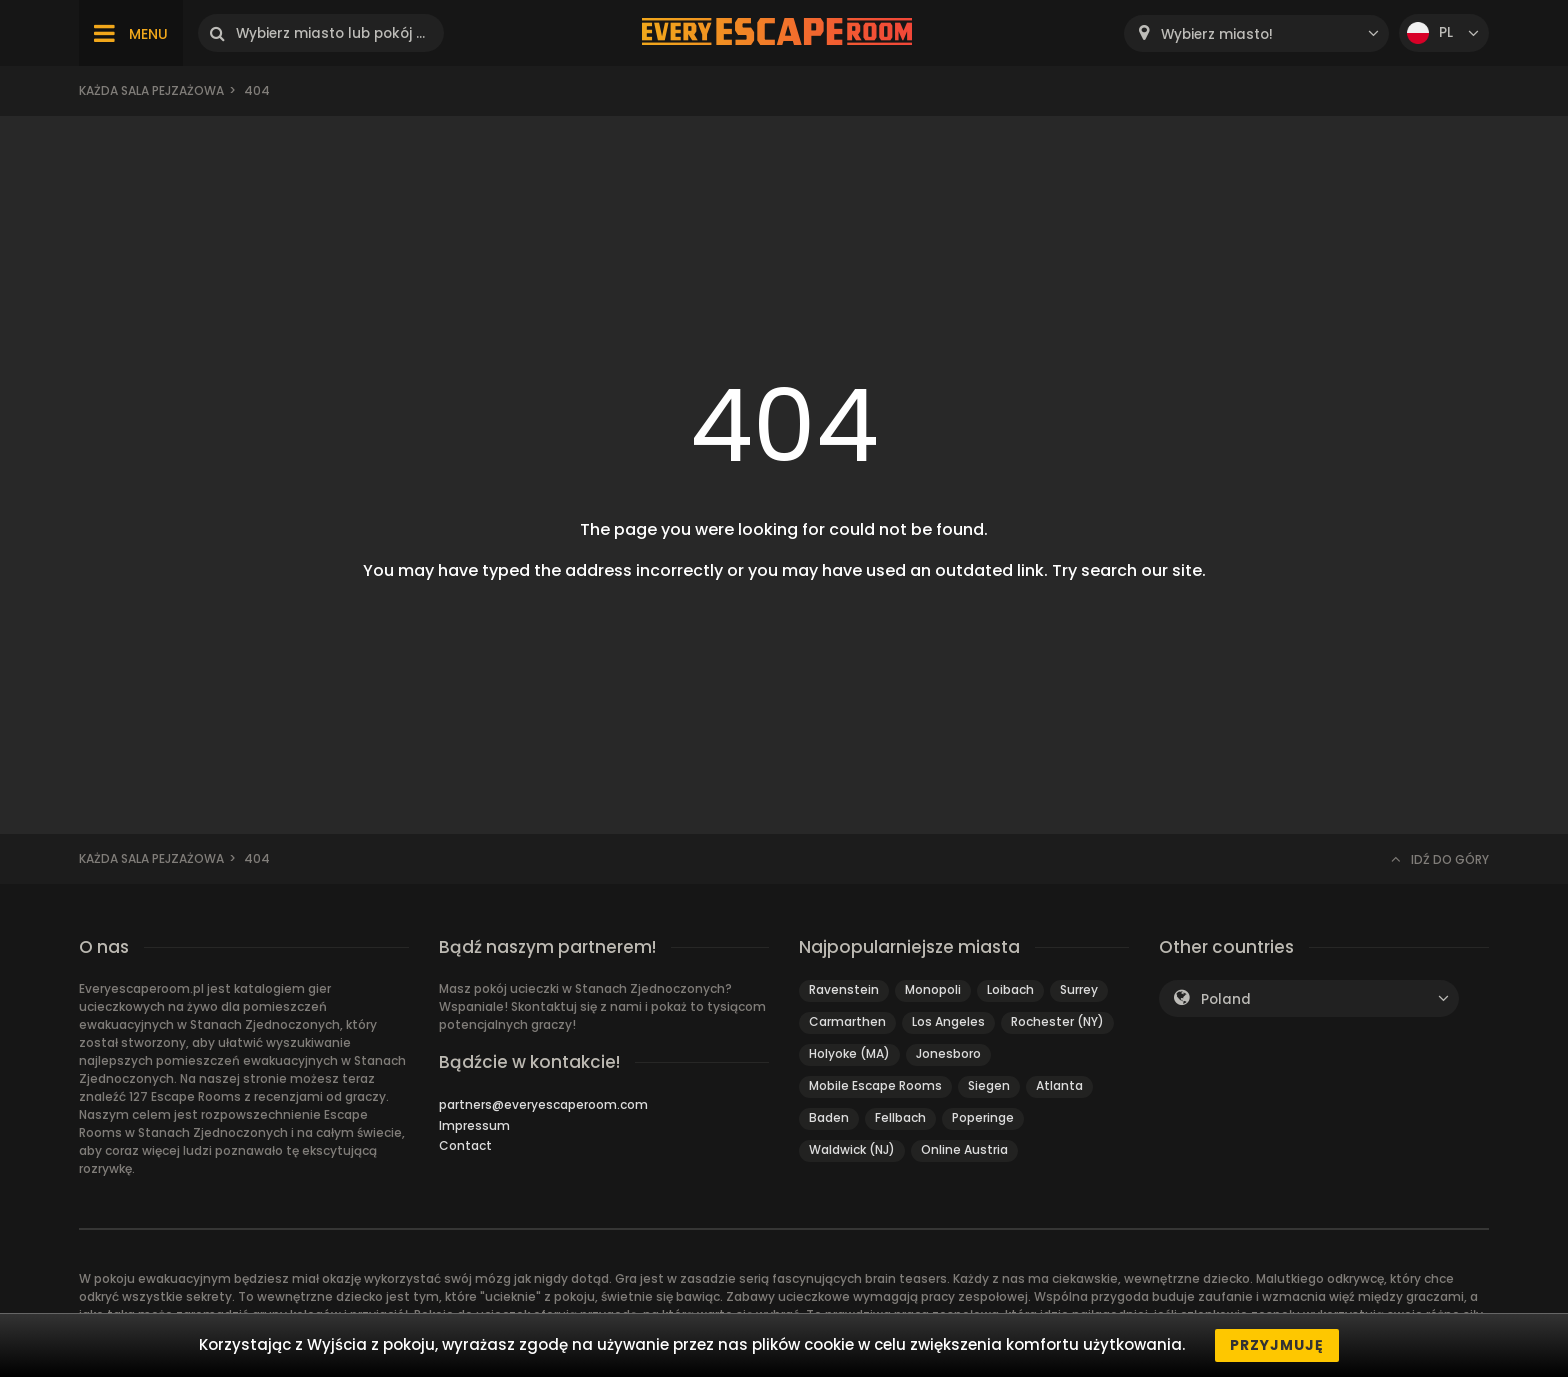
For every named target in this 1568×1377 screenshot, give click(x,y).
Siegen (989, 1085)
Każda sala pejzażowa (151, 90)
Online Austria (964, 1149)
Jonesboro (948, 1053)
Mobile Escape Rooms (875, 1085)
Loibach (1010, 989)
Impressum (474, 1125)
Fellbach (900, 1117)
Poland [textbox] (1226, 999)
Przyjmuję (1277, 1345)
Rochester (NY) (1057, 1021)
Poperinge (983, 1117)
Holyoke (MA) (849, 1053)
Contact (465, 1145)
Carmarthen (847, 1021)
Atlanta (1059, 1085)
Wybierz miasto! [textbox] (1217, 34)
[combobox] (1256, 33)
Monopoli (933, 989)
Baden (829, 1117)
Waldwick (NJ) (852, 1149)
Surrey (1079, 989)
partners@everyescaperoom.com (543, 1104)
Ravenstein (844, 989)
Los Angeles (948, 1021)
